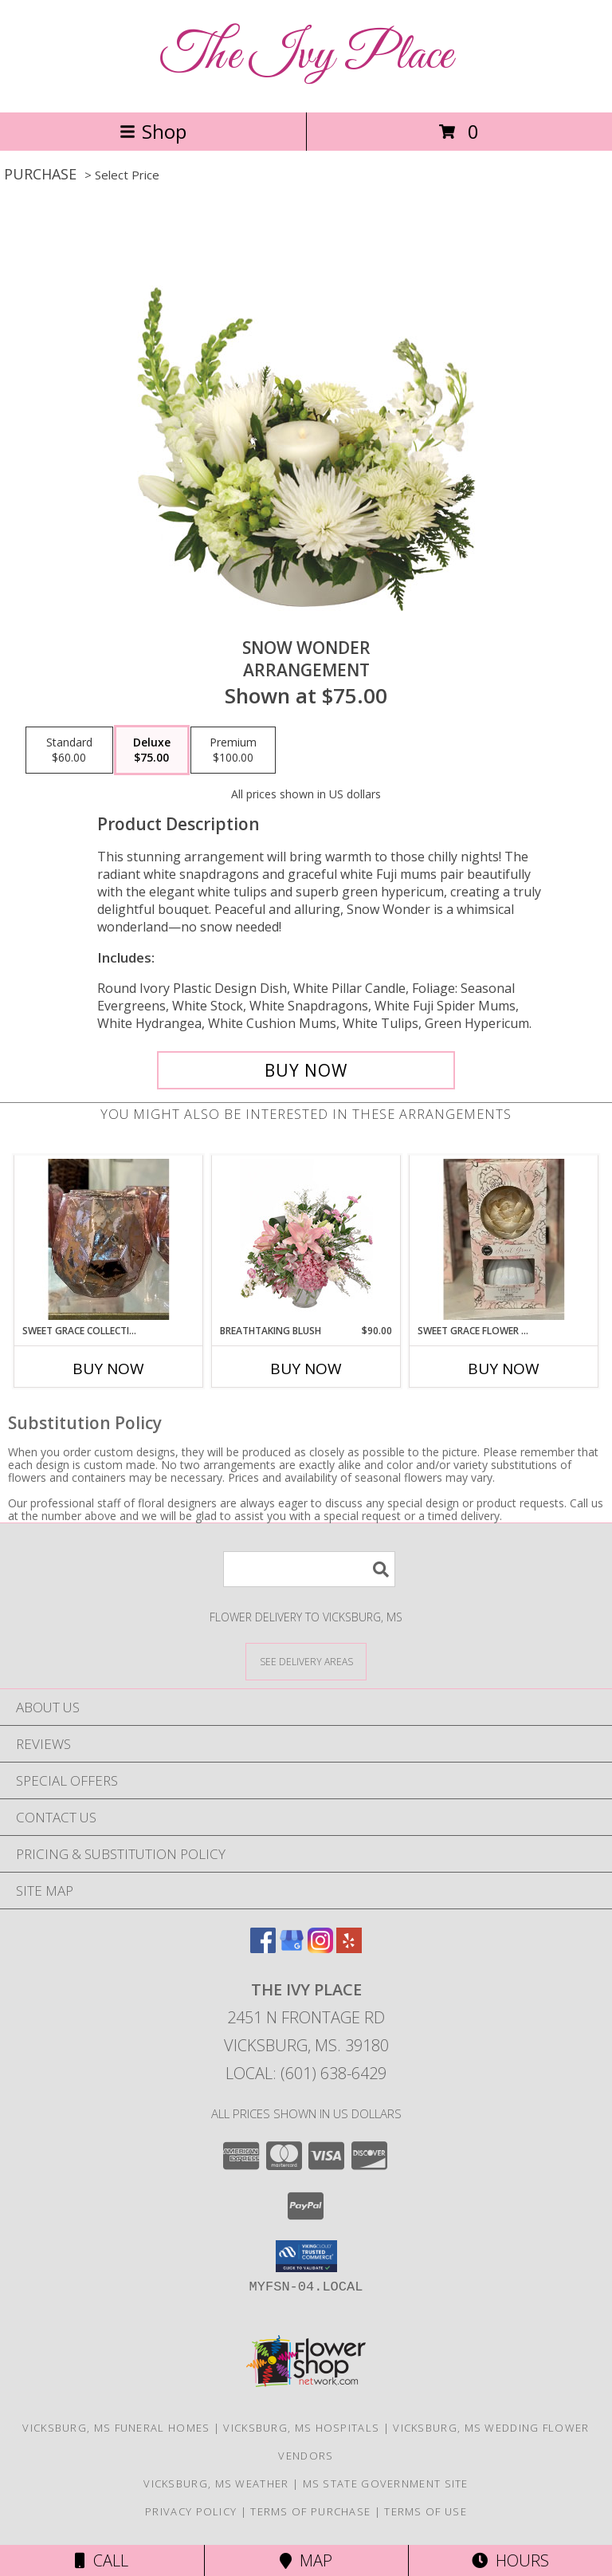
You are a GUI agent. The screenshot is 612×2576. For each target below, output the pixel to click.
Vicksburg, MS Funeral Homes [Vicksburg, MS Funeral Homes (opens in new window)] (116, 2427)
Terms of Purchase (310, 2511)
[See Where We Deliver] (306, 1660)
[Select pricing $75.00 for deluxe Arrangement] (151, 750)
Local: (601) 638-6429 (306, 2073)
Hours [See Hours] (510, 2560)
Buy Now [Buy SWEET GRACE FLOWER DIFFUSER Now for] (503, 1368)
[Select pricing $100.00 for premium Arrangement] (233, 750)
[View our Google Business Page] (291, 1948)
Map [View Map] (306, 2560)
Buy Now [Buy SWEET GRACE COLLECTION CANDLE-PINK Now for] (108, 1368)
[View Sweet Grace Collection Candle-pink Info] (108, 1239)
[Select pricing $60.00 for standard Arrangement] (69, 750)
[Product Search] (309, 1569)
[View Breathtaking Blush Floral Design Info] (306, 1239)
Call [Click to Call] (101, 2560)
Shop (153, 131)
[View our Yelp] (349, 1948)
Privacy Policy (191, 2511)
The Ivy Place (306, 56)
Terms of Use (425, 2511)
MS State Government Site (386, 2483)
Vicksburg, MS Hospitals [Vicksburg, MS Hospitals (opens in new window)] (301, 2427)
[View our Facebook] (263, 1948)
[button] (306, 2256)
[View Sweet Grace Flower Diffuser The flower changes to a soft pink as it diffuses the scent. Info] (504, 1239)
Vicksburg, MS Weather (215, 2483)
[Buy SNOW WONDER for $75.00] (306, 1070)
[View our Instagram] (320, 1948)
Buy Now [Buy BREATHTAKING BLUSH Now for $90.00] (306, 1368)
